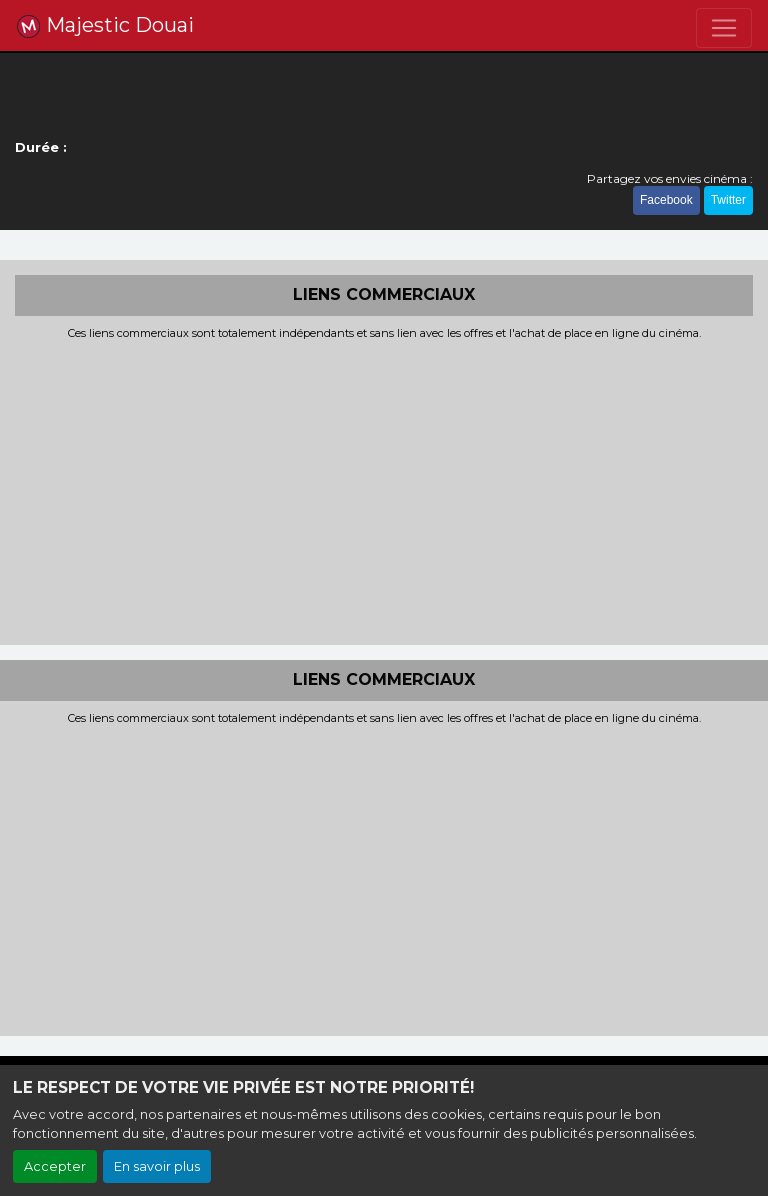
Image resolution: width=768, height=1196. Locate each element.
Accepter (55, 1166)
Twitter (728, 200)
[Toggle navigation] (724, 28)
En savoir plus (157, 1166)
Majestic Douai (105, 26)
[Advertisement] (384, 490)
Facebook (666, 200)
